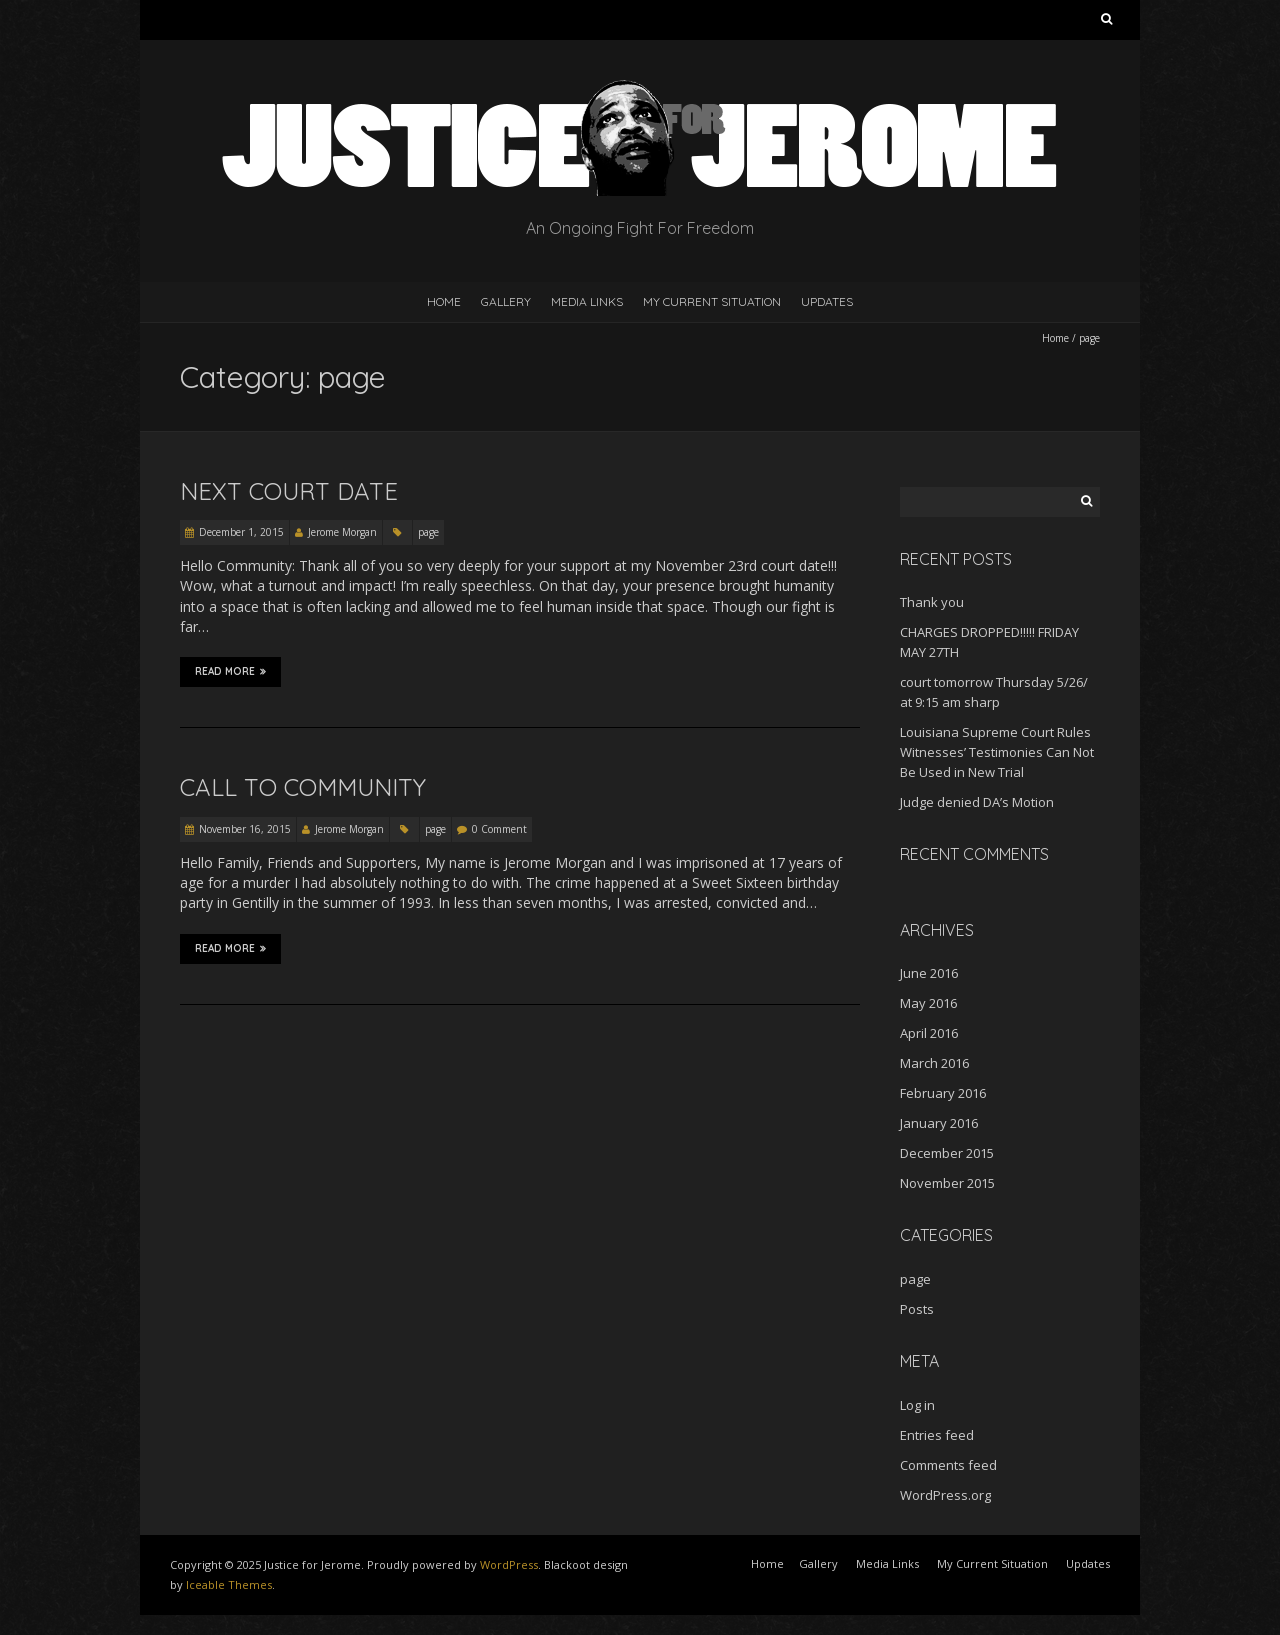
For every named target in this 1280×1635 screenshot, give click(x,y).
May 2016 (928, 1003)
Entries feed (937, 1435)
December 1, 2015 (241, 532)
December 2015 (947, 1153)
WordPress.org (945, 1495)
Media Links (587, 301)
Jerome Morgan (342, 532)
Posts (917, 1309)
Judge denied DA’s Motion (977, 802)
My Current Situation (712, 301)
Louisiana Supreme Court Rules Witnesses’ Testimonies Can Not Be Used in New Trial (997, 752)
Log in (917, 1405)
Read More (230, 672)
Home (444, 301)
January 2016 (939, 1123)
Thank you (932, 602)
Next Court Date (289, 491)
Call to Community (303, 787)
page (428, 532)
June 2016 (929, 973)
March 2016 (934, 1063)
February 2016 (943, 1093)
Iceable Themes (229, 1584)
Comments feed (948, 1465)
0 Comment (499, 829)
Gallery (506, 301)
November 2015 (947, 1183)
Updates (827, 301)
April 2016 (929, 1033)
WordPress (509, 1564)
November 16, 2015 (245, 829)
